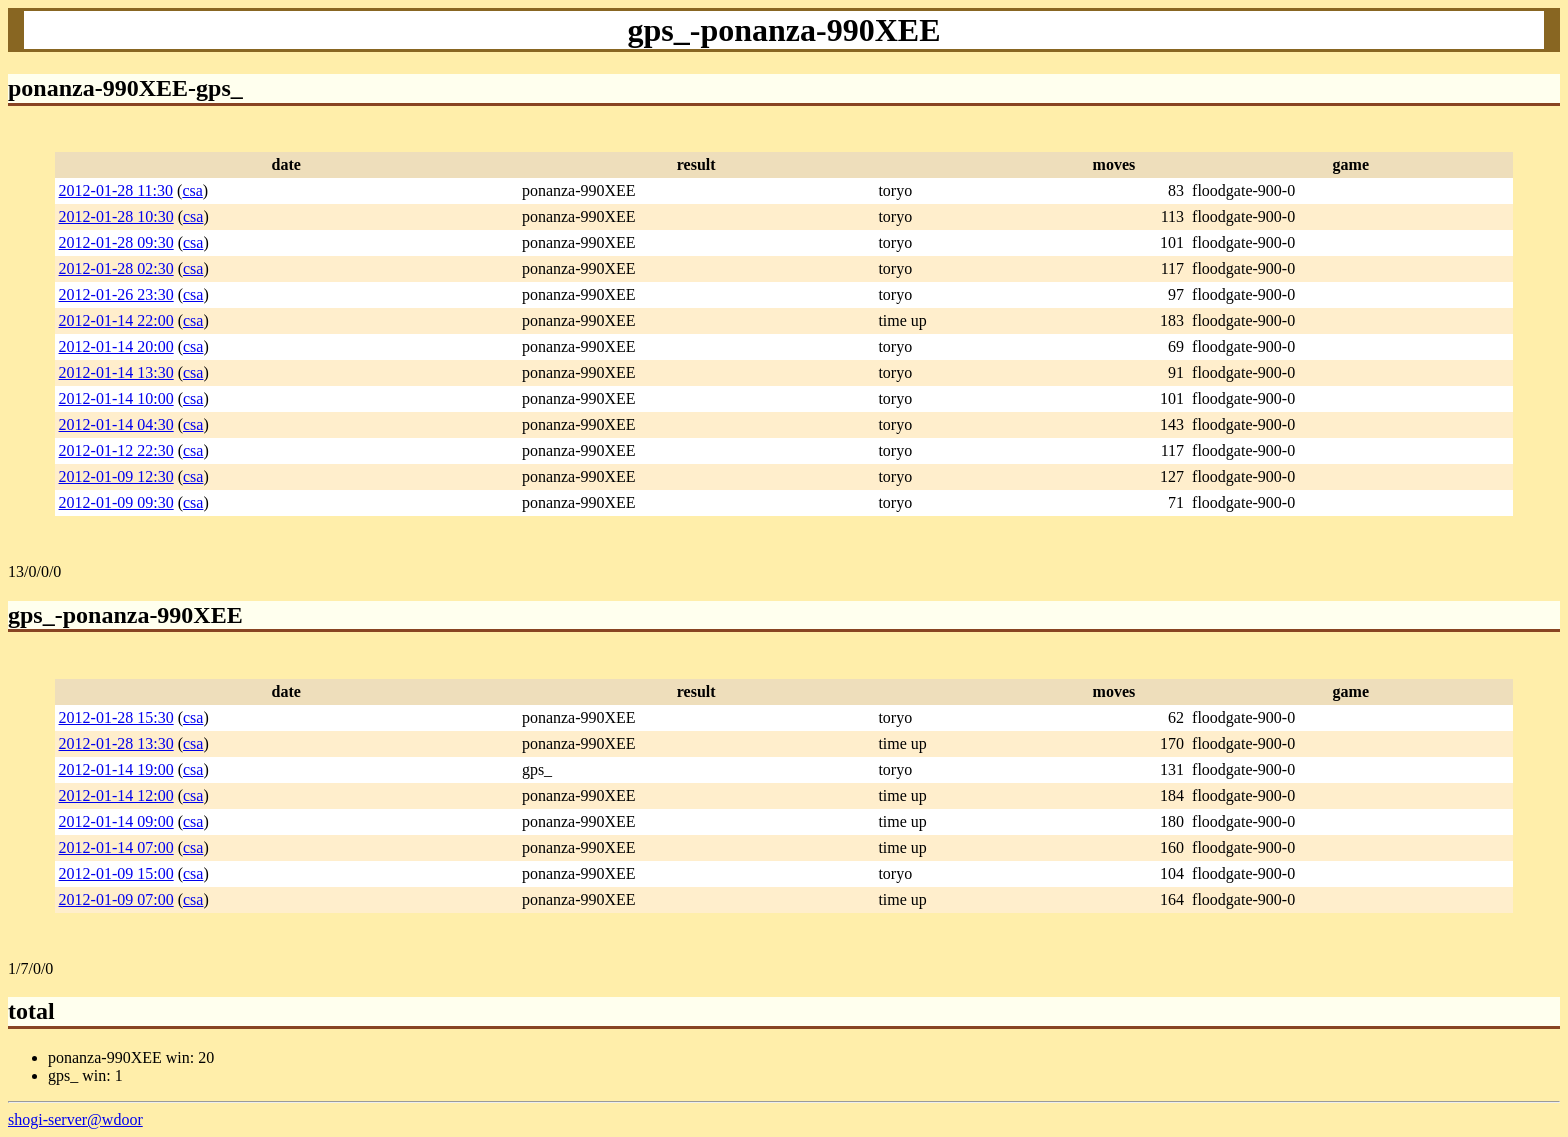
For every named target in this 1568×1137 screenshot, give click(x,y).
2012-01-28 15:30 (116, 717)
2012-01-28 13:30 (116, 743)
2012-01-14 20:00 (116, 346)
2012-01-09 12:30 (116, 476)
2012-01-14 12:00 (116, 795)
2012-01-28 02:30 (116, 268)
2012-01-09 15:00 (116, 873)
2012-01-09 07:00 (116, 899)
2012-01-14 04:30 (116, 424)
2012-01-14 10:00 (116, 398)
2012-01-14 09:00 (116, 821)
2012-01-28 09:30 (116, 242)
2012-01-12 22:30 (116, 450)
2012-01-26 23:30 (116, 294)
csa (192, 190)
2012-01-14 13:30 (116, 372)
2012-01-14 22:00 (116, 320)
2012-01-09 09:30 (116, 502)
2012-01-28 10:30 (116, 216)
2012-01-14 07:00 (116, 847)
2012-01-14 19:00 (116, 769)
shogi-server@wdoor (75, 1119)
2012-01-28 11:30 (116, 190)
